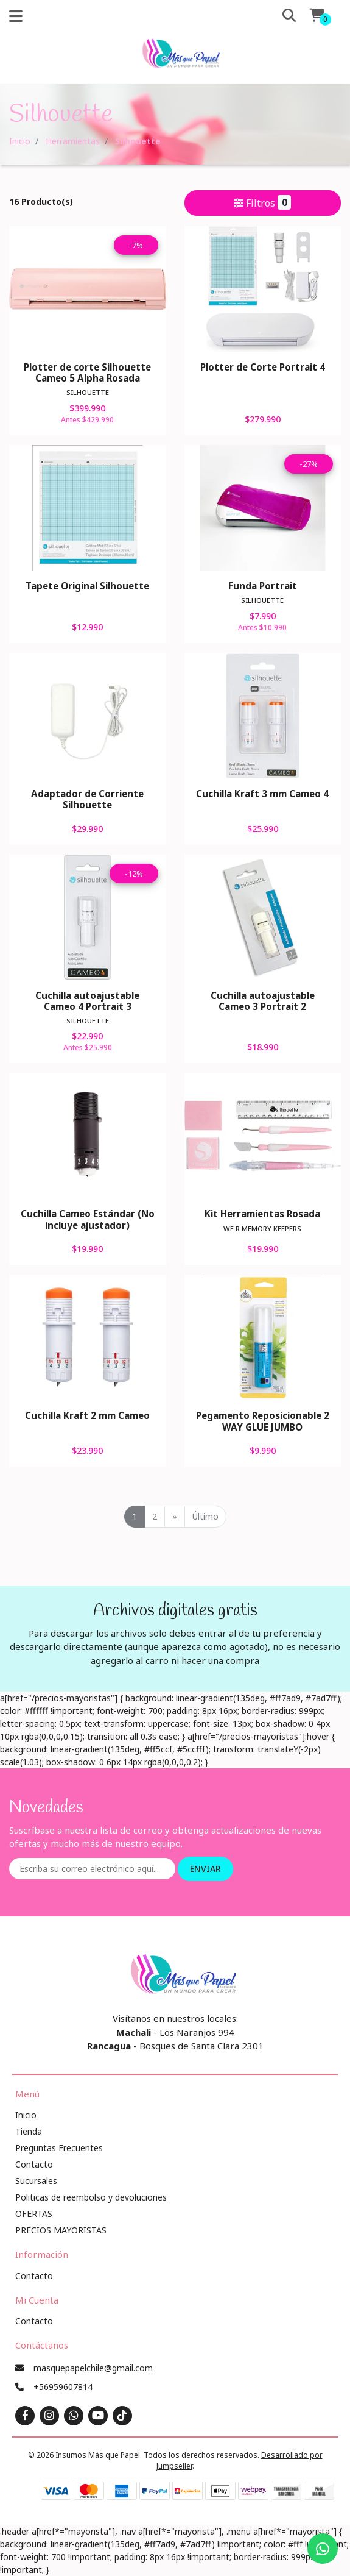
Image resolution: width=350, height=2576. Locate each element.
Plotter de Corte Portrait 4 (262, 367)
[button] (279, 16)
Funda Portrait (262, 586)
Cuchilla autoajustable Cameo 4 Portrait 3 (87, 1000)
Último (205, 1516)
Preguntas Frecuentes (59, 2148)
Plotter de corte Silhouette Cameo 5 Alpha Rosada (87, 372)
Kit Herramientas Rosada (262, 1214)
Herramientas (73, 141)
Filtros (262, 202)
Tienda (28, 2131)
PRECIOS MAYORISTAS (61, 2230)
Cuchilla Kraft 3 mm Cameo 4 (262, 794)
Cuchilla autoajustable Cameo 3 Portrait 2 (263, 1000)
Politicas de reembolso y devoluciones (91, 2197)
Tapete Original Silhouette (87, 586)
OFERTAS (33, 2213)
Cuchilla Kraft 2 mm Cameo (87, 1415)
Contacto (34, 2164)
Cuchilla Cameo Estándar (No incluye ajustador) (88, 1219)
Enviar (205, 1868)
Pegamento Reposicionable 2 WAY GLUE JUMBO (262, 1420)
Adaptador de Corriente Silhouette (87, 799)
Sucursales (36, 2180)
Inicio (19, 141)
